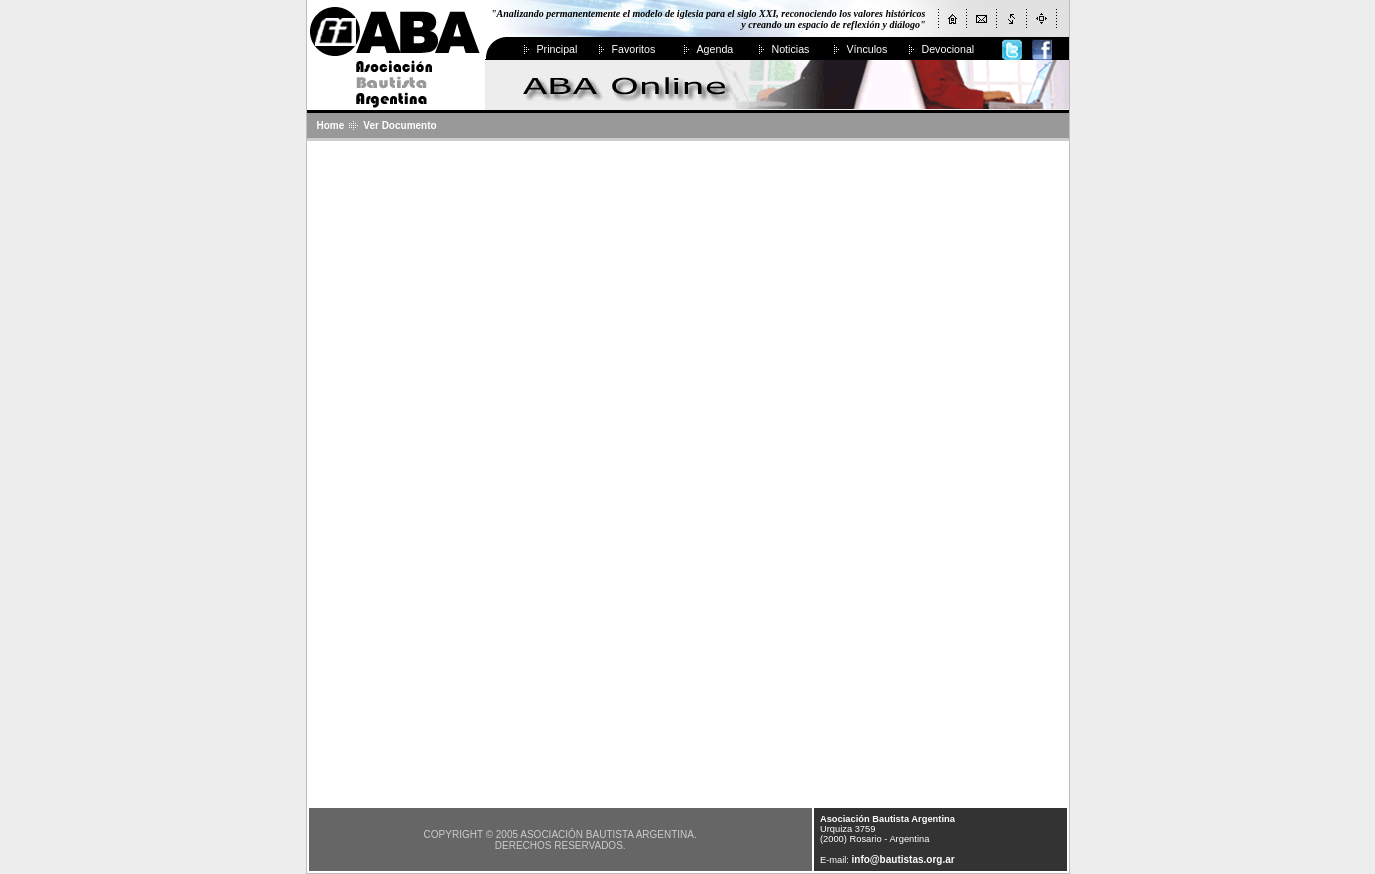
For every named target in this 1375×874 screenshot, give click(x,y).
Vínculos (867, 49)
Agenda (715, 49)
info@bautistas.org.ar (903, 859)
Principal (557, 49)
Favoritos (634, 49)
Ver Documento (399, 125)
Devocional (948, 49)
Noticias (791, 49)
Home (331, 125)
